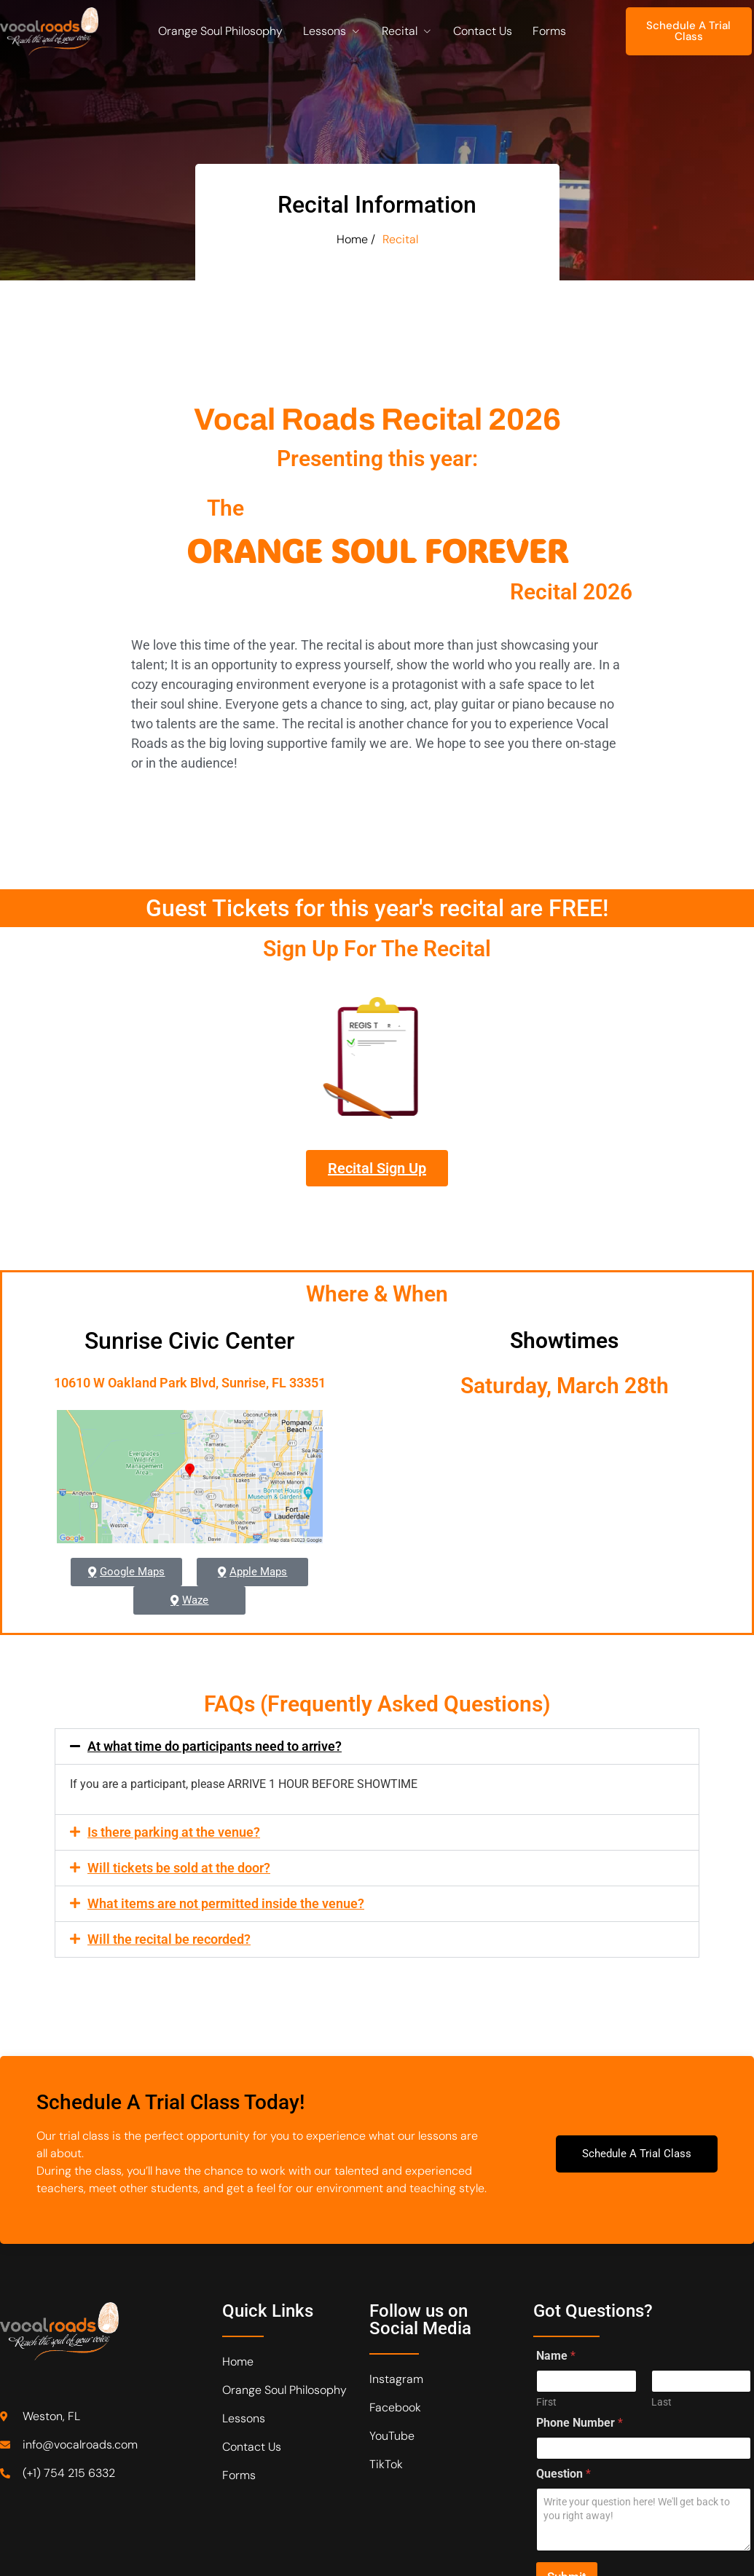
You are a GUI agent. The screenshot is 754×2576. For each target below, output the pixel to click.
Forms (549, 31)
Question (563, 2474)
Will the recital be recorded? (169, 1939)
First (546, 2402)
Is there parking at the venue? (173, 1832)
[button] (377, 1746)
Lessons (332, 31)
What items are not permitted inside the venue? (225, 1903)
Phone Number (579, 2423)
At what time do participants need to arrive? (214, 1746)
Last (661, 2402)
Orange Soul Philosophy (220, 31)
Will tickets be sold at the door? (178, 1867)
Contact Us (482, 31)
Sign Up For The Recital (377, 958)
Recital (407, 31)
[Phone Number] (643, 2448)
